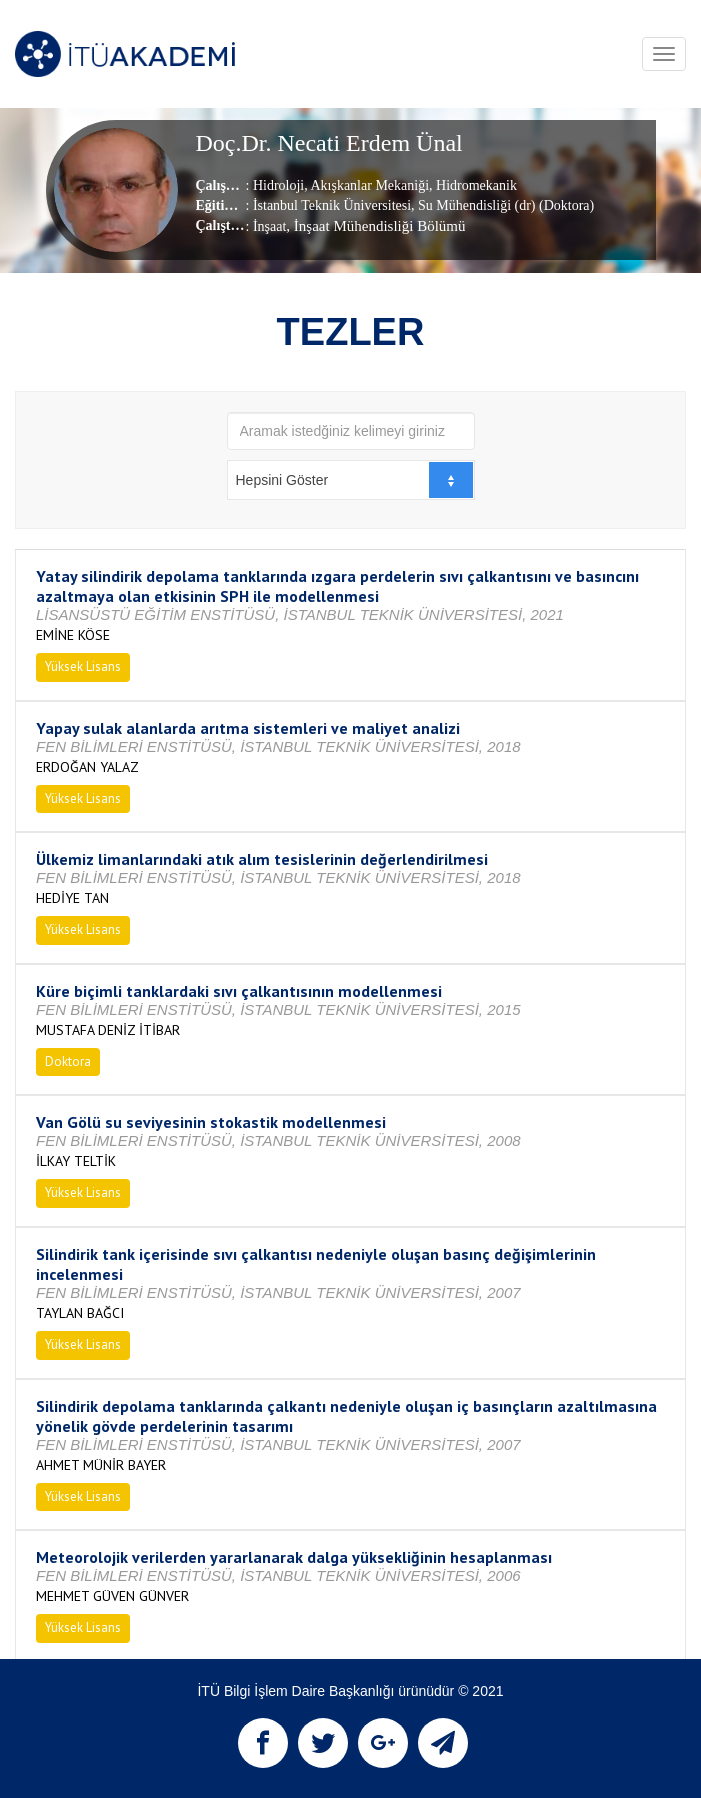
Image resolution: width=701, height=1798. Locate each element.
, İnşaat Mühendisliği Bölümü (375, 226)
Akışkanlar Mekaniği (368, 185)
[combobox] (351, 480)
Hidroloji (278, 185)
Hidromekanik (475, 185)
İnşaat (269, 226)
